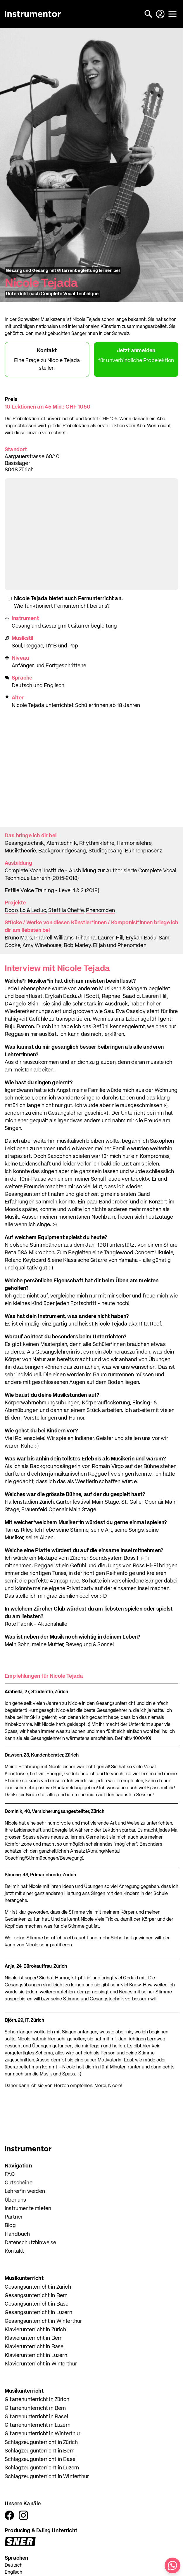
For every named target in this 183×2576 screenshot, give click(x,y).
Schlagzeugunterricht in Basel (41, 2459)
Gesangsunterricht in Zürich (38, 2287)
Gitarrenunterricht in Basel (36, 2416)
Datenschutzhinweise (30, 2242)
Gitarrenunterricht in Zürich (37, 2399)
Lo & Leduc (33, 910)
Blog (10, 2225)
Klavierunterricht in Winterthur (41, 2364)
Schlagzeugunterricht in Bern (40, 2451)
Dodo (11, 910)
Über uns (15, 2200)
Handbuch (17, 2234)
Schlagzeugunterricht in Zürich (41, 2442)
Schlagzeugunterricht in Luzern (42, 2468)
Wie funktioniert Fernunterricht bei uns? (62, 606)
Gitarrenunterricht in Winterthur (42, 2433)
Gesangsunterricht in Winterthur (43, 2321)
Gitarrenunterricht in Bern (35, 2408)
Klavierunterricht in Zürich (35, 2329)
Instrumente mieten (28, 2208)
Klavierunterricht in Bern (34, 2338)
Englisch (13, 2572)
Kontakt (14, 2251)
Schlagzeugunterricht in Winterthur (47, 2476)
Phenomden (100, 910)
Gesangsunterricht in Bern (36, 2295)
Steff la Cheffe (66, 910)
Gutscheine (18, 2183)
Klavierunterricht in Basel (35, 2346)
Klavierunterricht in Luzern (36, 2355)
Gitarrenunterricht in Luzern (37, 2425)
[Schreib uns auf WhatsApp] (172, 2565)
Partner (14, 2217)
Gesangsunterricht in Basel (37, 2304)
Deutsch (14, 2565)
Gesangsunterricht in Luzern (38, 2312)
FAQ (10, 2174)
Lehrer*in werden (25, 2191)
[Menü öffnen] (172, 14)
